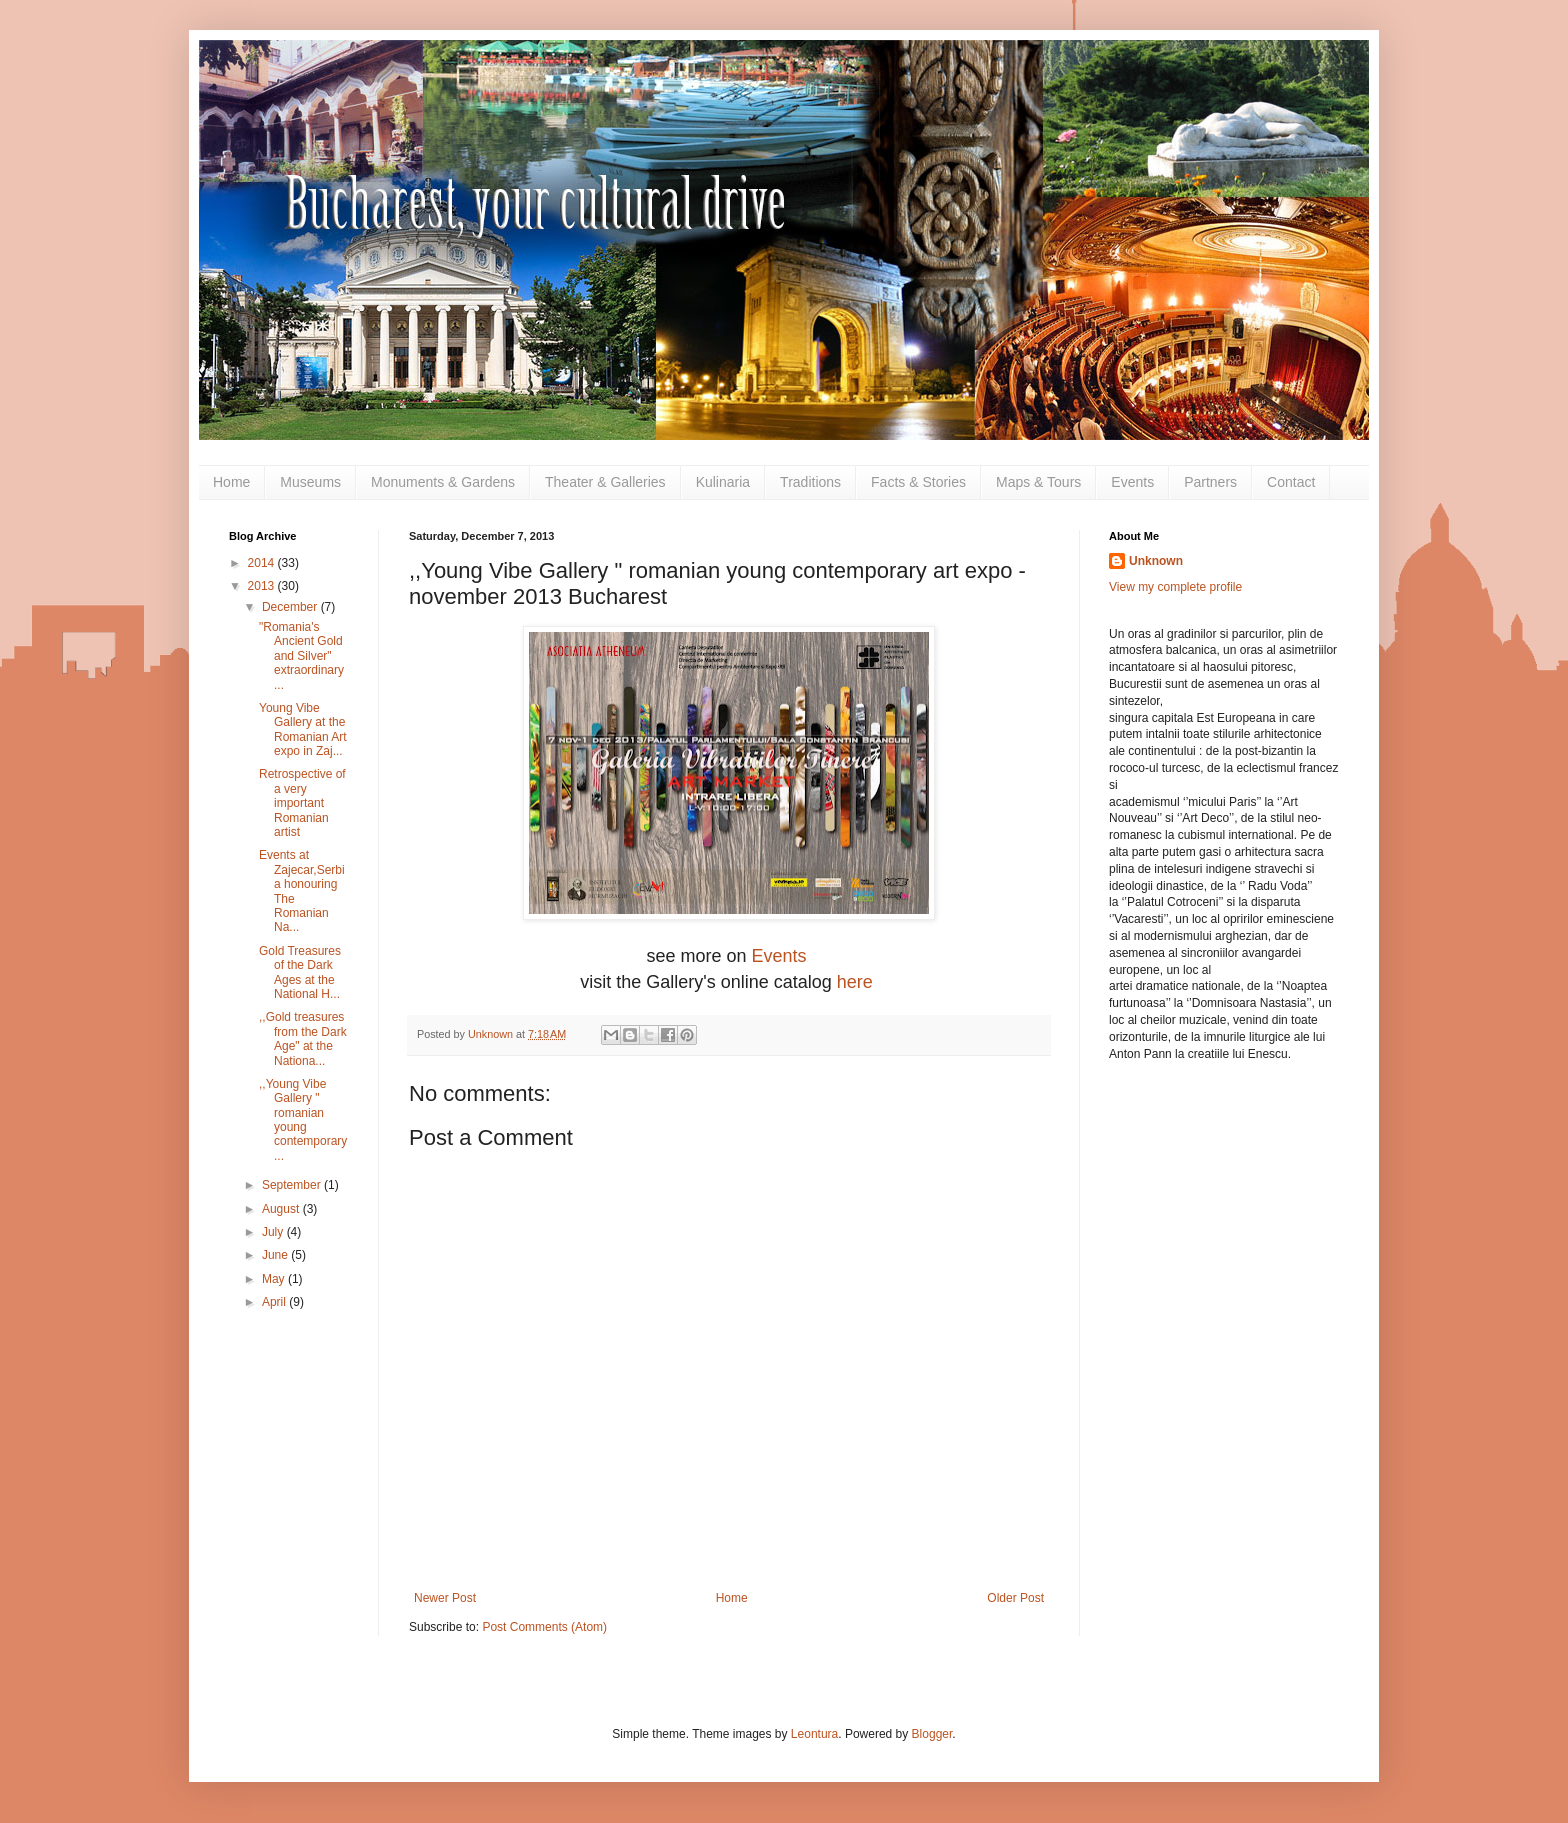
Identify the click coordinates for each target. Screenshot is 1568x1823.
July (274, 1232)
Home (231, 482)
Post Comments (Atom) (544, 1627)
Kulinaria (723, 482)
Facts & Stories (918, 482)
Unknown (1156, 561)
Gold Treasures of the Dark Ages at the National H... (300, 972)
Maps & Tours (1038, 482)
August (282, 1209)
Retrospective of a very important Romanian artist (302, 803)
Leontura (814, 1734)
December (291, 607)
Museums (310, 482)
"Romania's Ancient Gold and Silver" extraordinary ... (301, 656)
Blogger (932, 1734)
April (275, 1302)
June (276, 1255)
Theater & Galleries (605, 482)
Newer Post (445, 1598)
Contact (1291, 482)
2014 (263, 563)
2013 (263, 586)
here (857, 982)
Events (1132, 482)
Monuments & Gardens (443, 482)
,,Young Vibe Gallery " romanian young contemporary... (303, 1120)
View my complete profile (1175, 587)
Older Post (1015, 1598)
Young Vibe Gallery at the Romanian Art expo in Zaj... (303, 729)
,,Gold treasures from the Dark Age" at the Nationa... (303, 1038)
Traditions (810, 482)
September (293, 1185)
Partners (1210, 482)
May (275, 1279)
